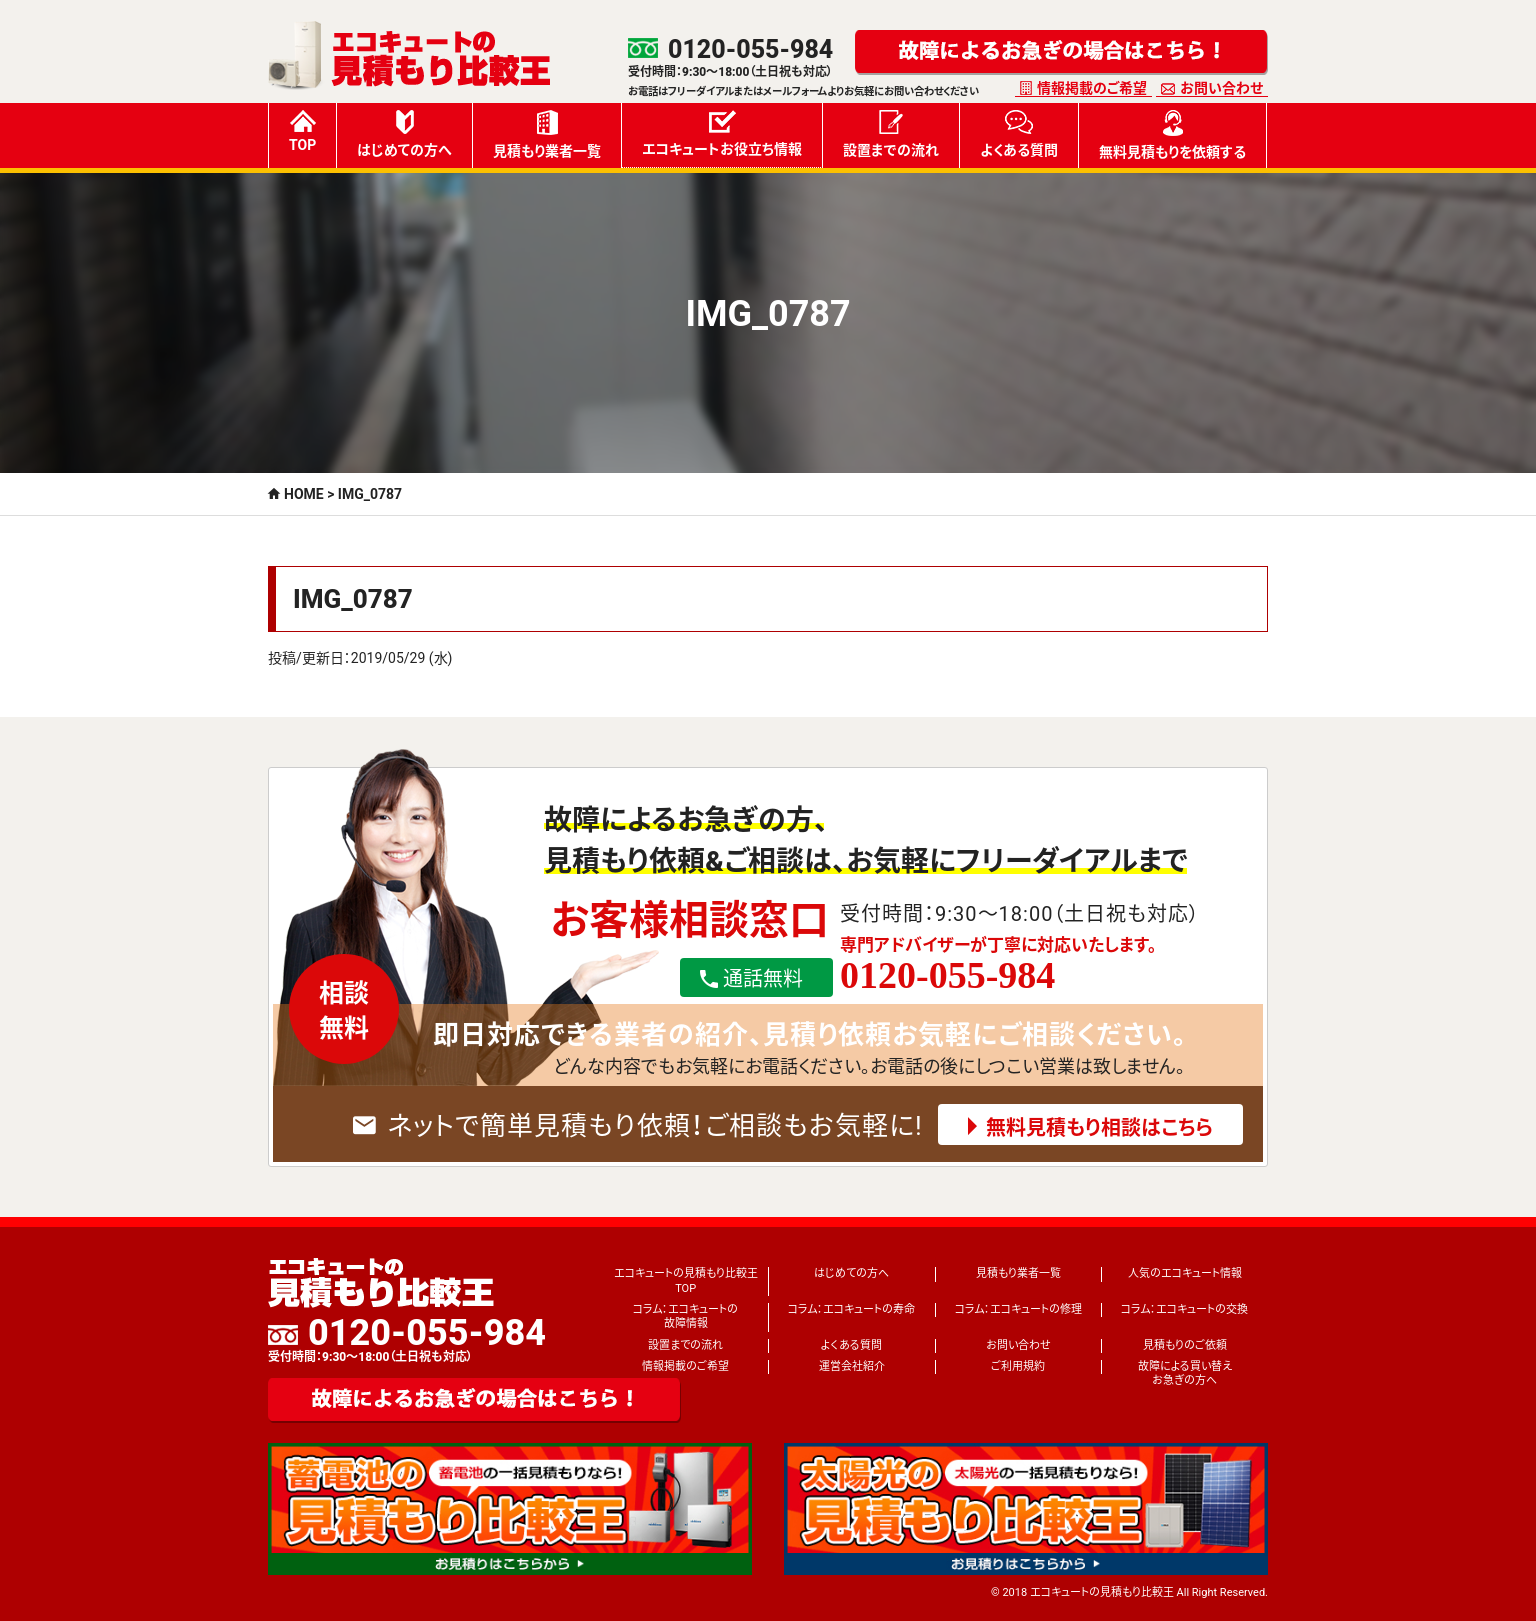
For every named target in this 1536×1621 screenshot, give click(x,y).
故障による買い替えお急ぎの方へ (1185, 1373)
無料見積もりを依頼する (1172, 135)
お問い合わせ (1221, 88)
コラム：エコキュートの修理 (1018, 1309)
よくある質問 (1019, 134)
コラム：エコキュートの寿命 (851, 1309)
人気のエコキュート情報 (1185, 1273)
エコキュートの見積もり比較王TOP (686, 1280)
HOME (304, 494)
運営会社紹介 (852, 1366)
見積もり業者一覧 (547, 134)
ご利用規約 (1018, 1366)
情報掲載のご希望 (1092, 88)
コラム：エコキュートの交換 (1184, 1309)
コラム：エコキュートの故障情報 (685, 1316)
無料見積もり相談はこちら (1099, 1128)
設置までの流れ (891, 134)
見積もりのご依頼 (1185, 1345)
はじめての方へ (404, 134)
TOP (302, 131)
